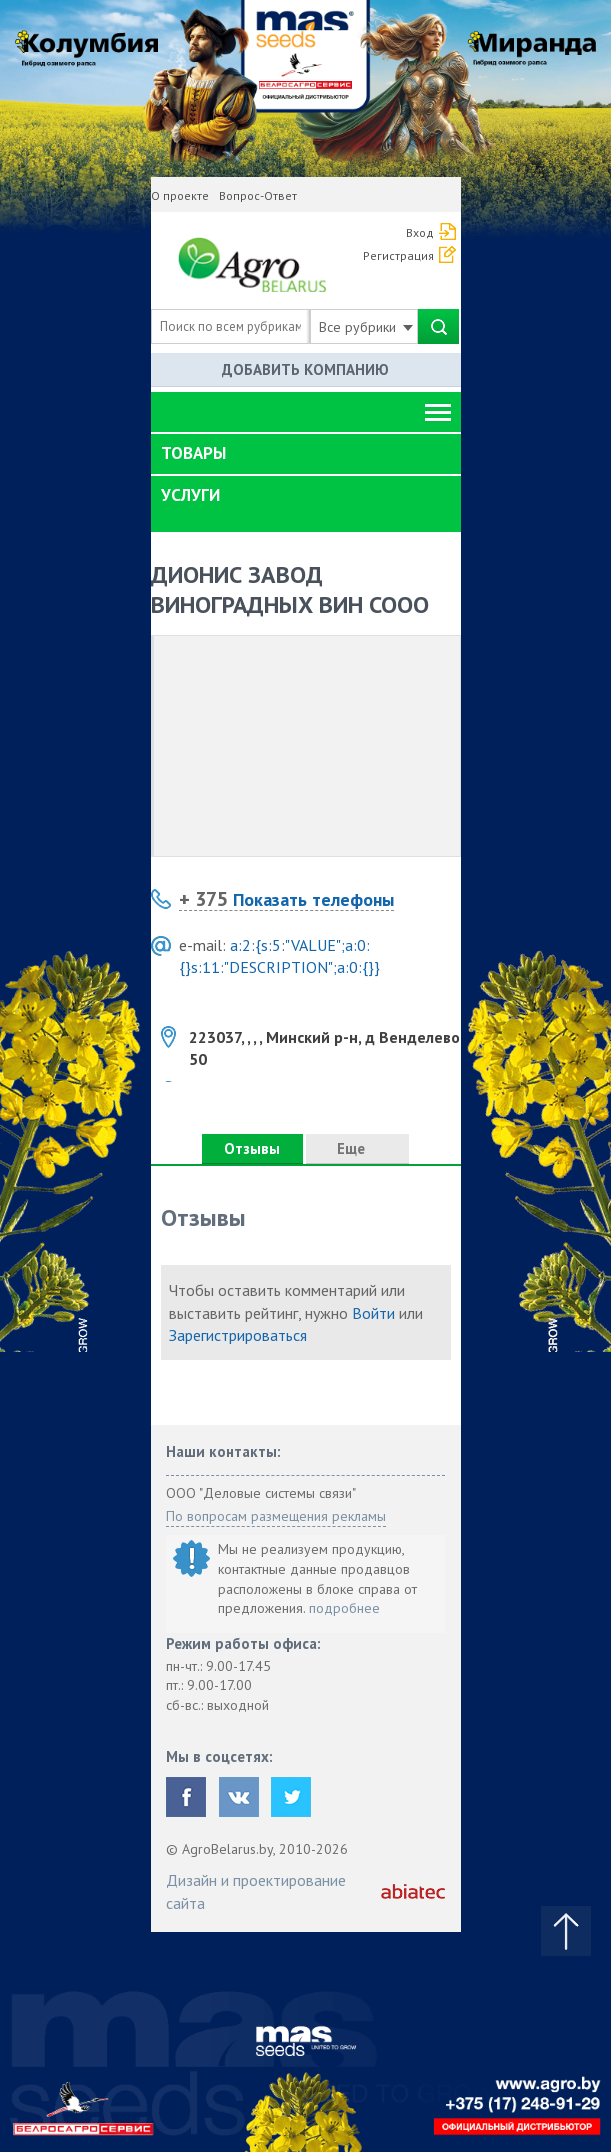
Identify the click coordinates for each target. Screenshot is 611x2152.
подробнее (344, 1608)
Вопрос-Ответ (258, 195)
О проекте (180, 195)
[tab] (306, 454)
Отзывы (252, 1148)
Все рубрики (366, 327)
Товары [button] (193, 453)
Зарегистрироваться (238, 1335)
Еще (357, 1148)
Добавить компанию (305, 369)
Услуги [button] (190, 495)
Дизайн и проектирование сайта (256, 1891)
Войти (373, 1313)
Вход (420, 232)
